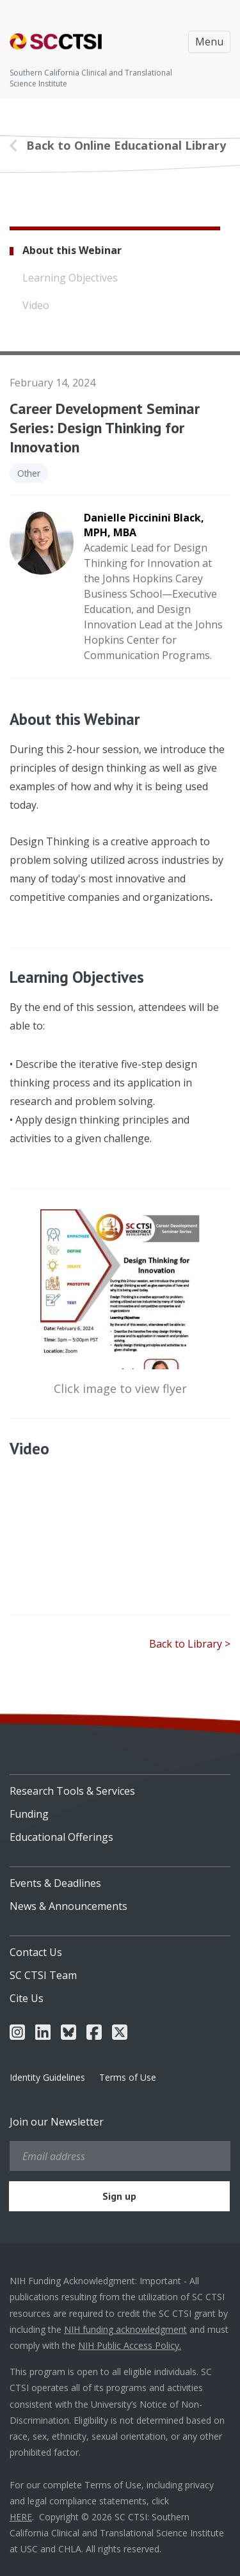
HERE (21, 2517)
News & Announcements (68, 1906)
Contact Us (36, 1952)
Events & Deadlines (55, 1883)
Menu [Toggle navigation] (209, 42)
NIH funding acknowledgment (125, 2329)
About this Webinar (72, 250)
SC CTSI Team (43, 1975)
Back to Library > (189, 1644)
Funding (29, 1814)
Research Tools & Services (72, 1791)
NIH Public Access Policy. (129, 2345)
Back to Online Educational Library (126, 145)
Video (35, 305)
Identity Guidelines (47, 2077)
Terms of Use (127, 2077)
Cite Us (27, 1998)
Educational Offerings (61, 1837)
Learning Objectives (70, 278)
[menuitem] (120, 1786)
